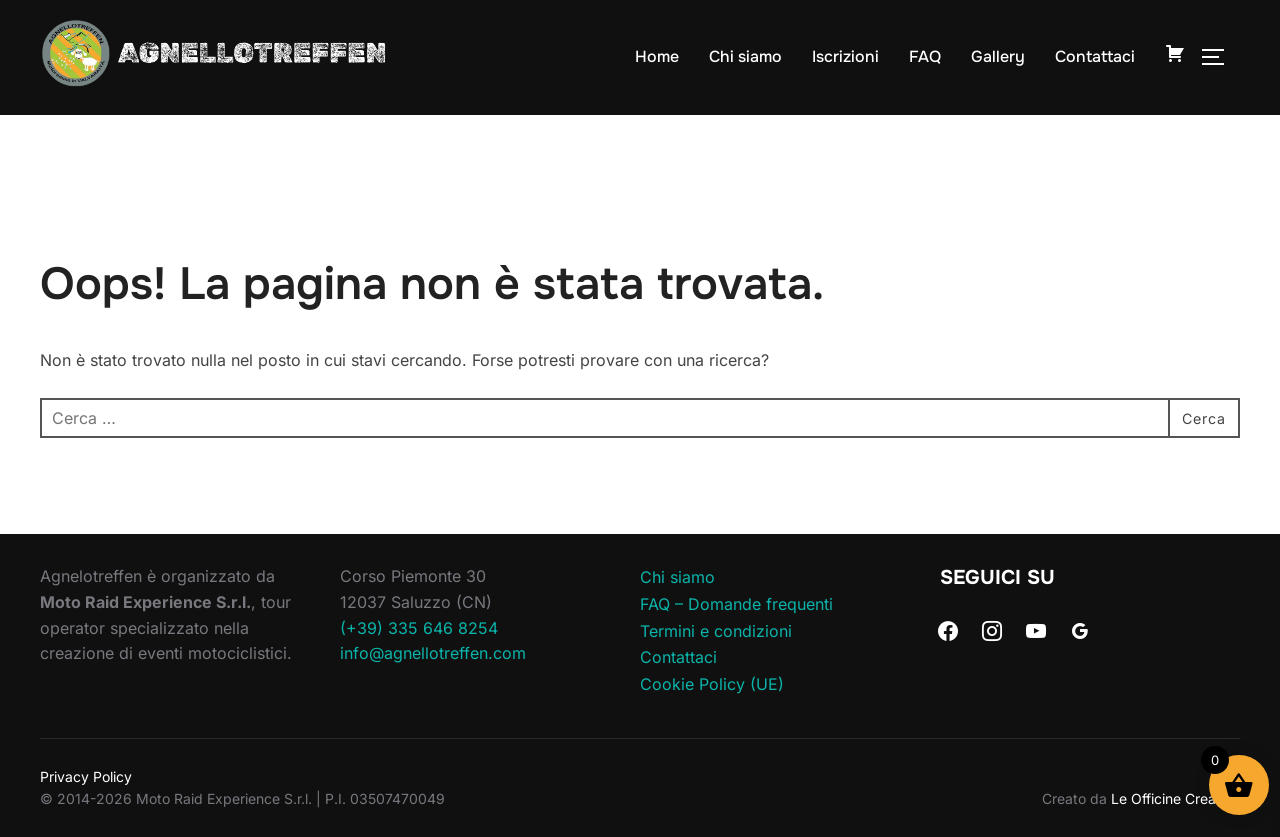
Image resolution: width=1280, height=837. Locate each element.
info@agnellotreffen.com (433, 653)
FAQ (925, 56)
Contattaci (1095, 56)
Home (657, 56)
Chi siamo (745, 56)
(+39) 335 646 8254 (419, 628)
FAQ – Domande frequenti (736, 604)
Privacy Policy (86, 776)
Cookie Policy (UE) (712, 684)
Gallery (998, 56)
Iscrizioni (845, 56)
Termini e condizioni (716, 631)
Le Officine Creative (1175, 798)
